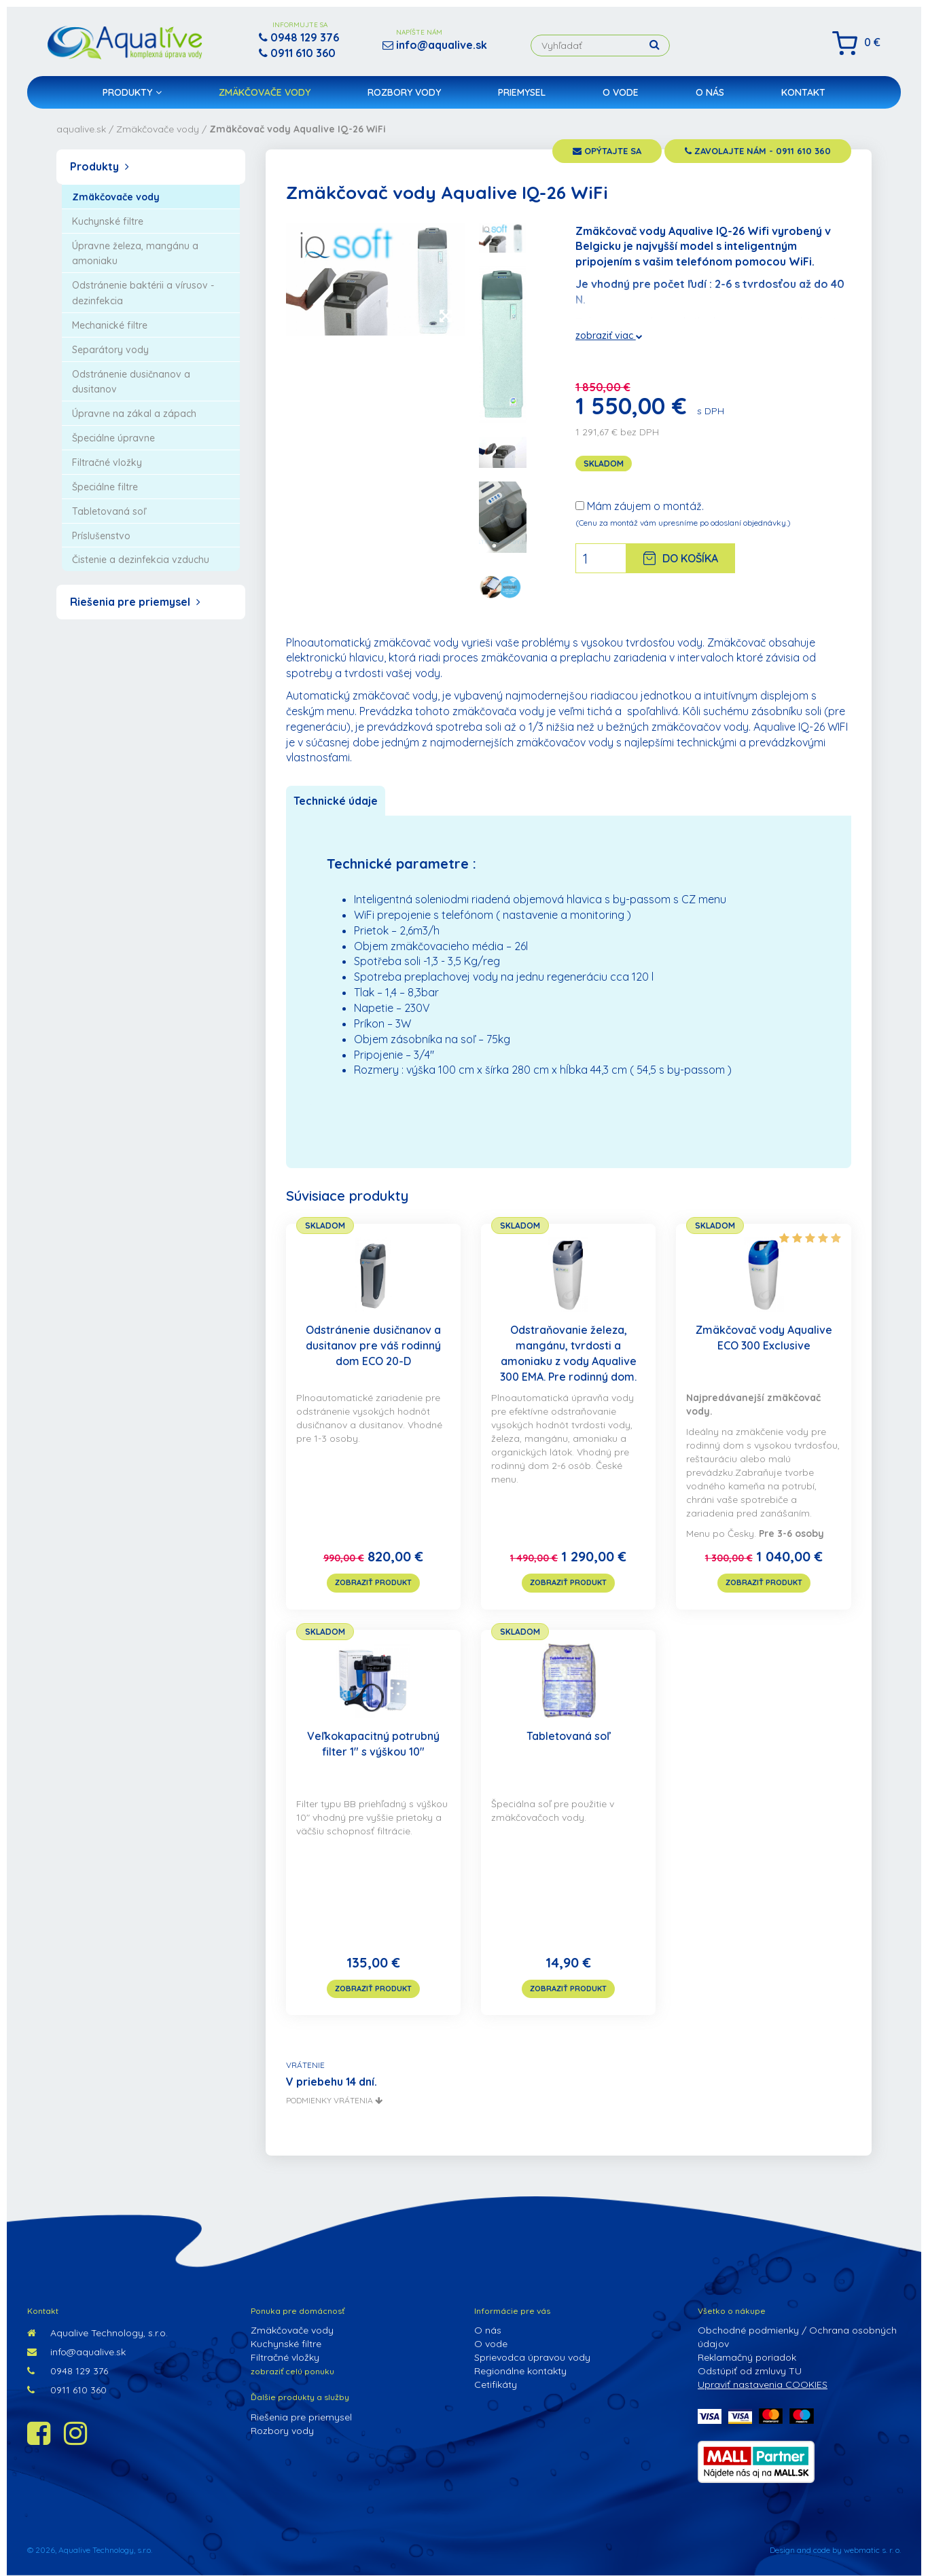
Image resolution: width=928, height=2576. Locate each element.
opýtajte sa (607, 150)
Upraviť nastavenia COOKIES (762, 2384)
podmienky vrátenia (334, 2100)
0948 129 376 (67, 2371)
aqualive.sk (81, 129)
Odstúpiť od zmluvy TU (750, 2371)
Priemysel (522, 92)
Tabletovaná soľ (568, 1736)
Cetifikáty (495, 2384)
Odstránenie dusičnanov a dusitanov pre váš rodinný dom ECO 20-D (373, 1345)
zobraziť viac (609, 335)
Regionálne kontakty (520, 2371)
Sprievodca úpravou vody (532, 2357)
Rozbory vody (404, 92)
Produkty (132, 92)
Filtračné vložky (285, 2357)
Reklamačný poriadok (747, 2357)
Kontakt (803, 92)
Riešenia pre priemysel (135, 602)
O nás (710, 92)
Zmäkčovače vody (264, 92)
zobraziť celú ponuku (292, 2371)
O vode (621, 92)
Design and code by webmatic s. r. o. (835, 2550)
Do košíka (680, 558)
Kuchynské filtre (286, 2344)
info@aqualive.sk (76, 2352)
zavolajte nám (758, 150)
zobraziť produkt (373, 1582)
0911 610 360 (67, 2390)
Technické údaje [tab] (335, 801)
